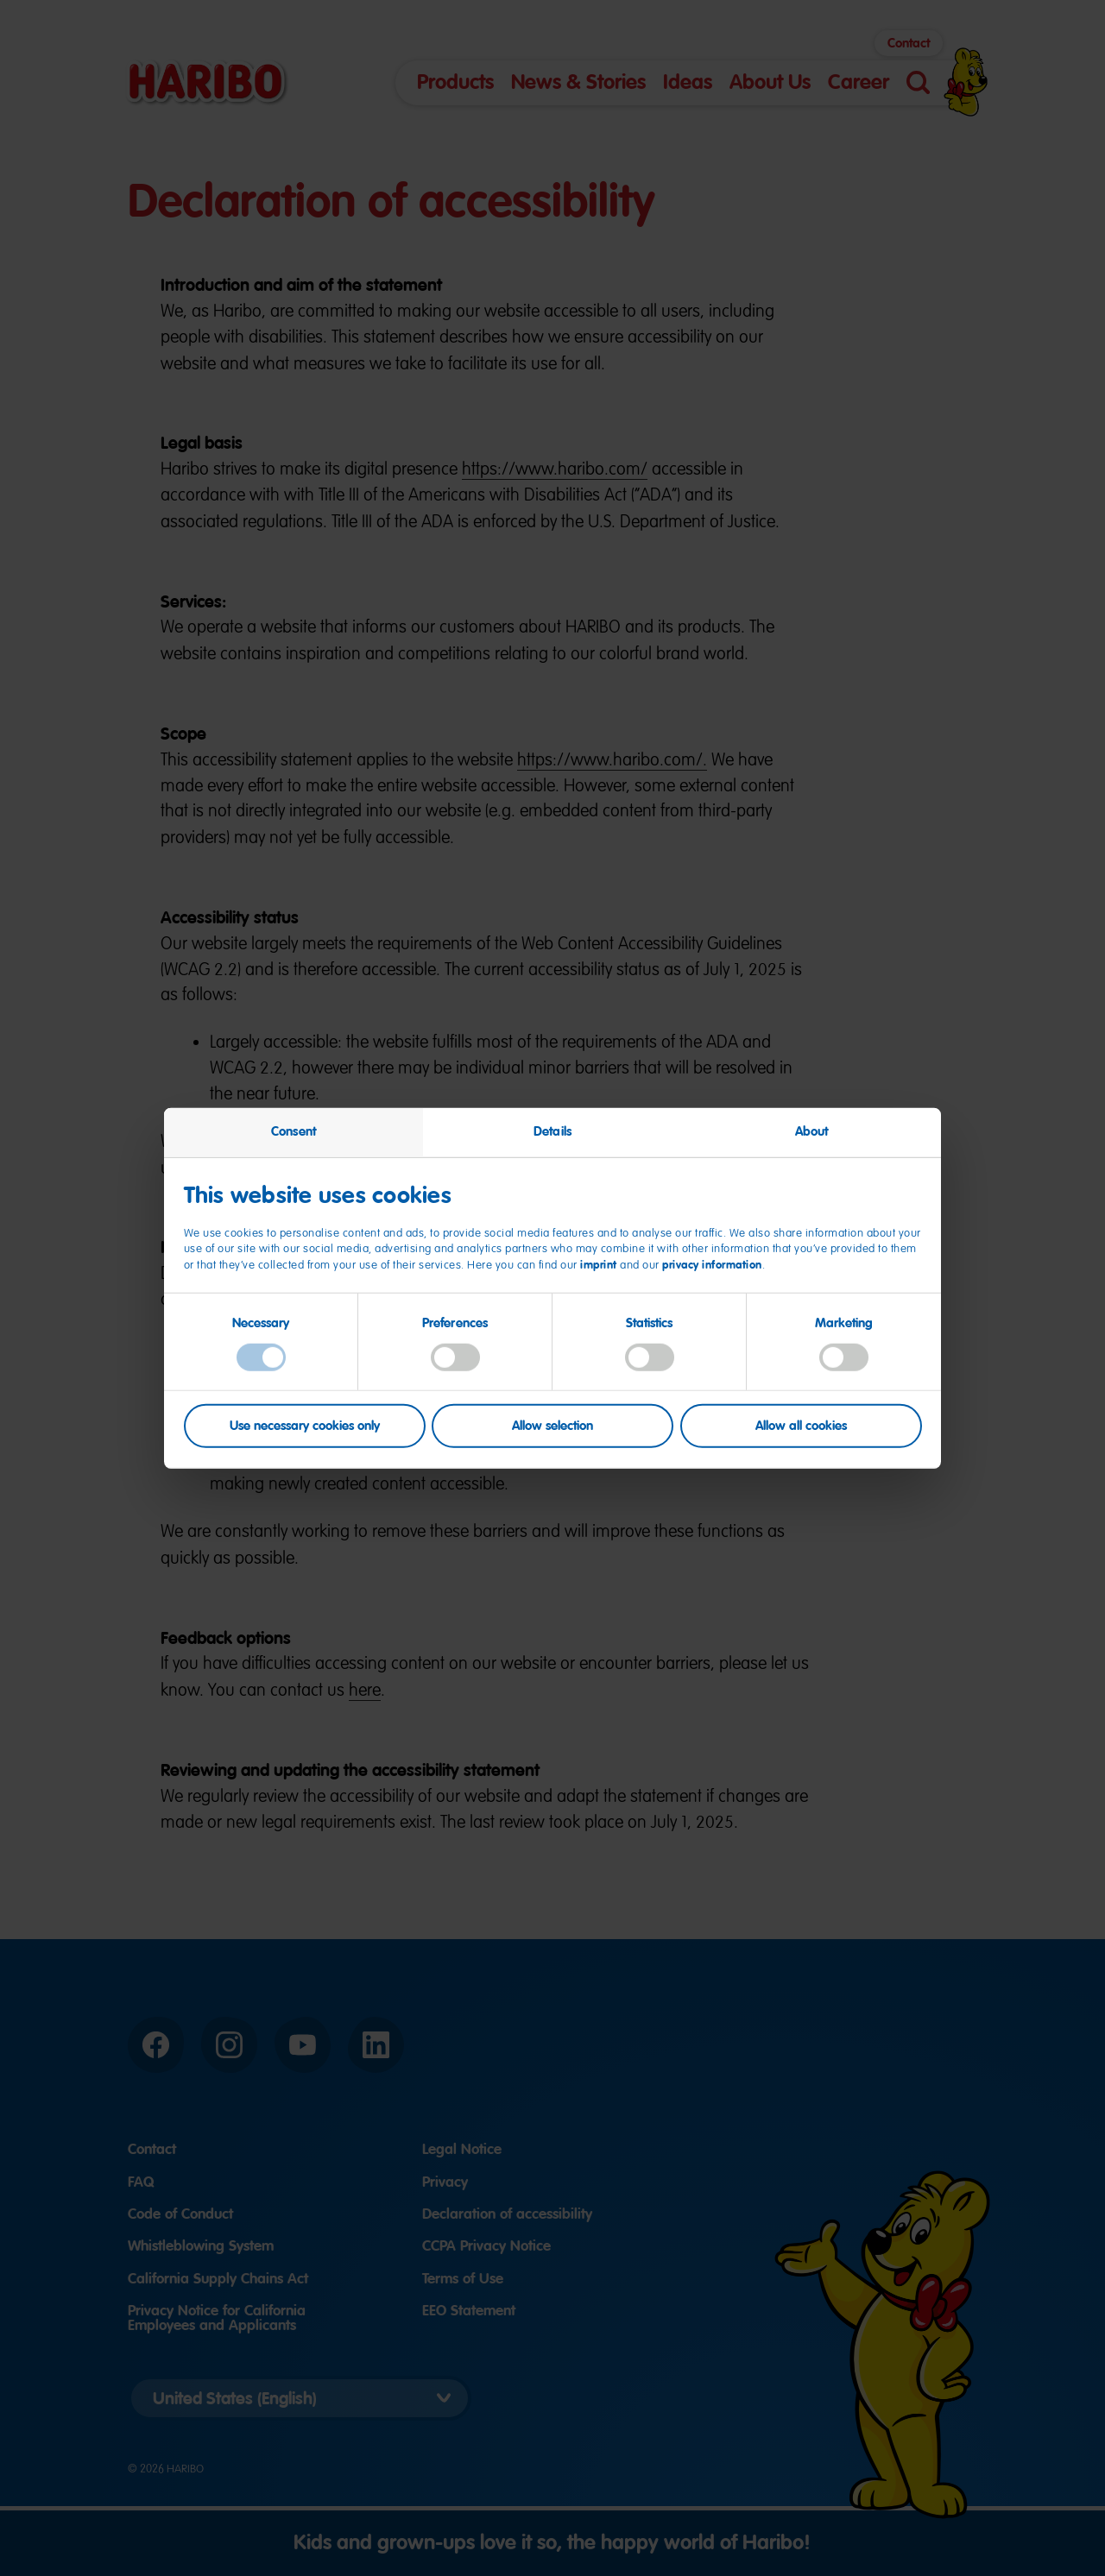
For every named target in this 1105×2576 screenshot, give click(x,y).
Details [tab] (552, 1130)
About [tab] (812, 1130)
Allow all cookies (801, 1425)
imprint (598, 1264)
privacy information (712, 1264)
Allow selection (552, 1425)
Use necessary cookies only (305, 1425)
